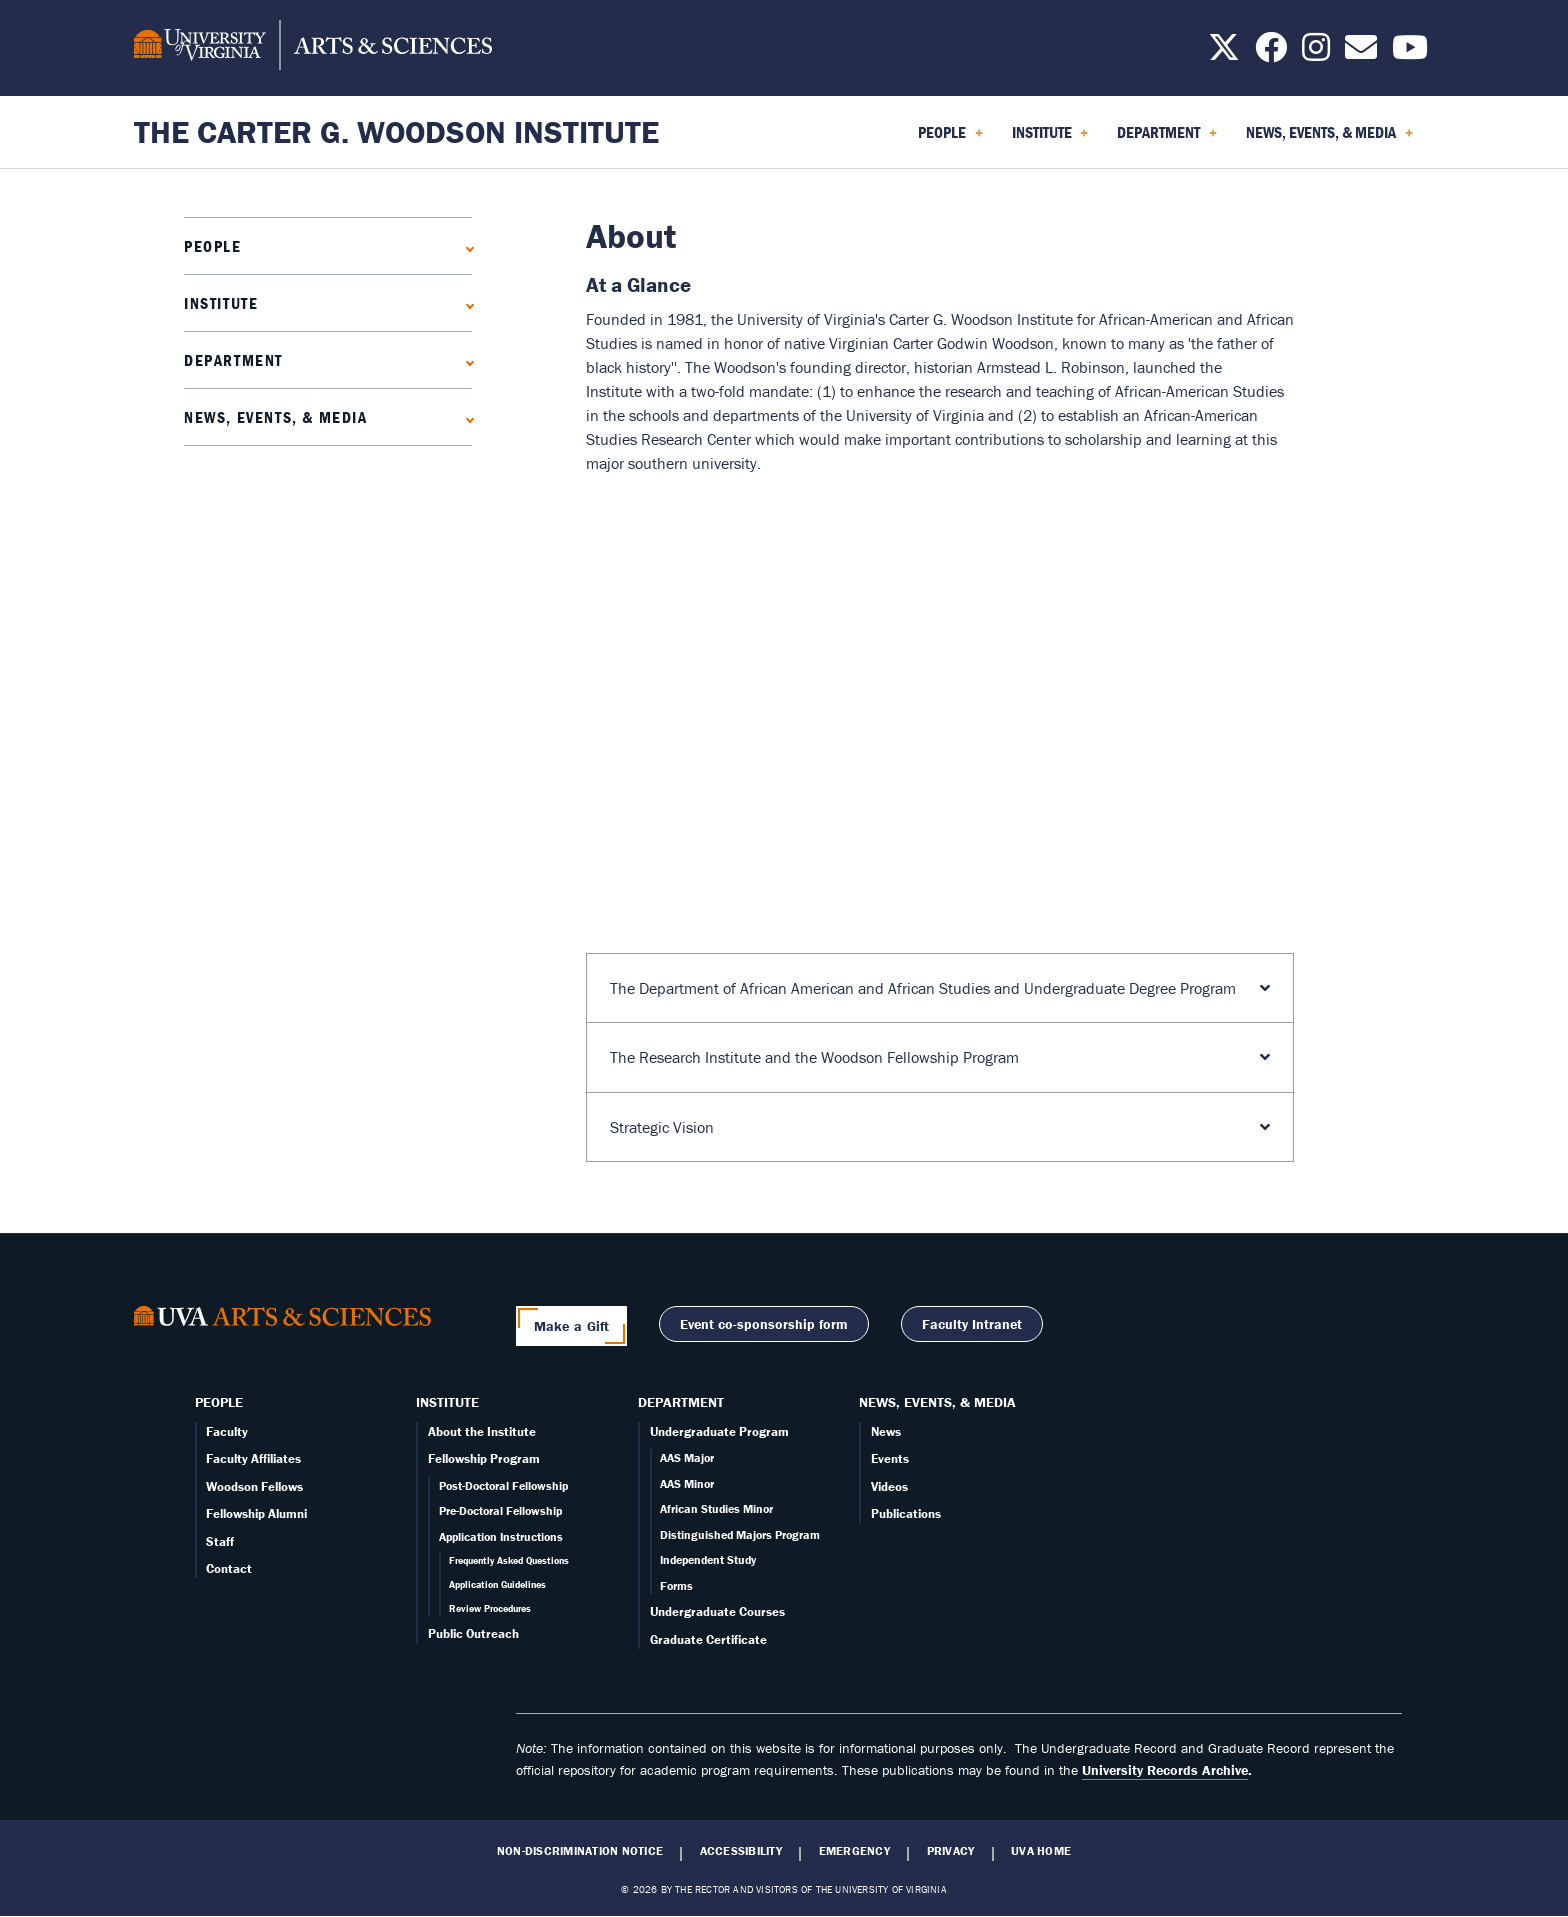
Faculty (227, 1431)
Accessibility (741, 1851)
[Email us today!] (1361, 53)
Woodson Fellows (254, 1486)
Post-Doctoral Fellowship (503, 1485)
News (886, 1431)
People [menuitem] (950, 139)
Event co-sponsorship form (764, 1324)
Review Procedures (490, 1608)
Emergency (854, 1851)
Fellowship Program (484, 1458)
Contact (229, 1568)
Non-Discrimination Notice (580, 1851)
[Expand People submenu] (465, 246)
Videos (889, 1486)
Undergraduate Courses (717, 1611)
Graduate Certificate (708, 1639)
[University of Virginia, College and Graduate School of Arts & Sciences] (313, 48)
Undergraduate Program (719, 1431)
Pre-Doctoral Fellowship (500, 1510)
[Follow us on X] (1224, 53)
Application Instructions (501, 1536)
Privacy (951, 1851)
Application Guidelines (497, 1584)
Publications (906, 1513)
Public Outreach (473, 1633)
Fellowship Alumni (256, 1513)
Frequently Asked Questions (509, 1560)
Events (890, 1458)
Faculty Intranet (972, 1324)
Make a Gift (572, 1326)
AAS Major (687, 1457)
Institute (221, 303)
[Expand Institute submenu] (465, 303)
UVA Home (1041, 1851)
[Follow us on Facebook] (1271, 53)
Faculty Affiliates (253, 1458)
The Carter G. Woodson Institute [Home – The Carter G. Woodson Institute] (396, 131)
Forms (676, 1585)
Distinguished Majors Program (740, 1534)
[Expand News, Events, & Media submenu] (465, 417)
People (213, 246)
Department (233, 360)
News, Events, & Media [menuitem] (1329, 139)
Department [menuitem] (1167, 139)
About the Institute (482, 1431)
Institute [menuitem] (1050, 139)
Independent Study (708, 1559)
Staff (220, 1541)
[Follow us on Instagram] (1316, 53)
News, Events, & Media (276, 417)
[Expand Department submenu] (465, 360)
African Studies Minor (716, 1508)
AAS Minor (687, 1483)
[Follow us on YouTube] (1410, 53)
